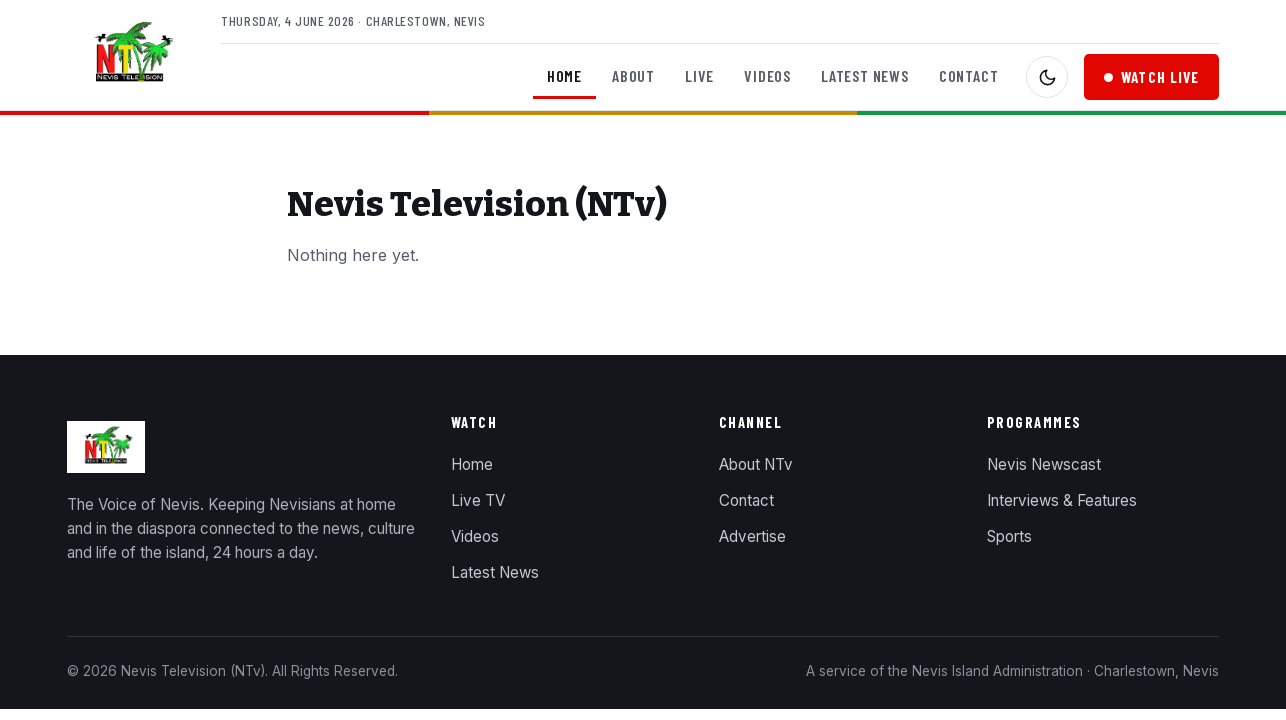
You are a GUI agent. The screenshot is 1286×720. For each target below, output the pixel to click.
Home (564, 75)
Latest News (865, 75)
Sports (1009, 536)
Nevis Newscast (1044, 464)
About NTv (756, 464)
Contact (969, 75)
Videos (767, 75)
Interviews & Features (1062, 500)
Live (699, 75)
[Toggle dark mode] (1047, 77)
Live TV (478, 500)
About (633, 75)
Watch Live (1151, 77)
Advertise (752, 536)
